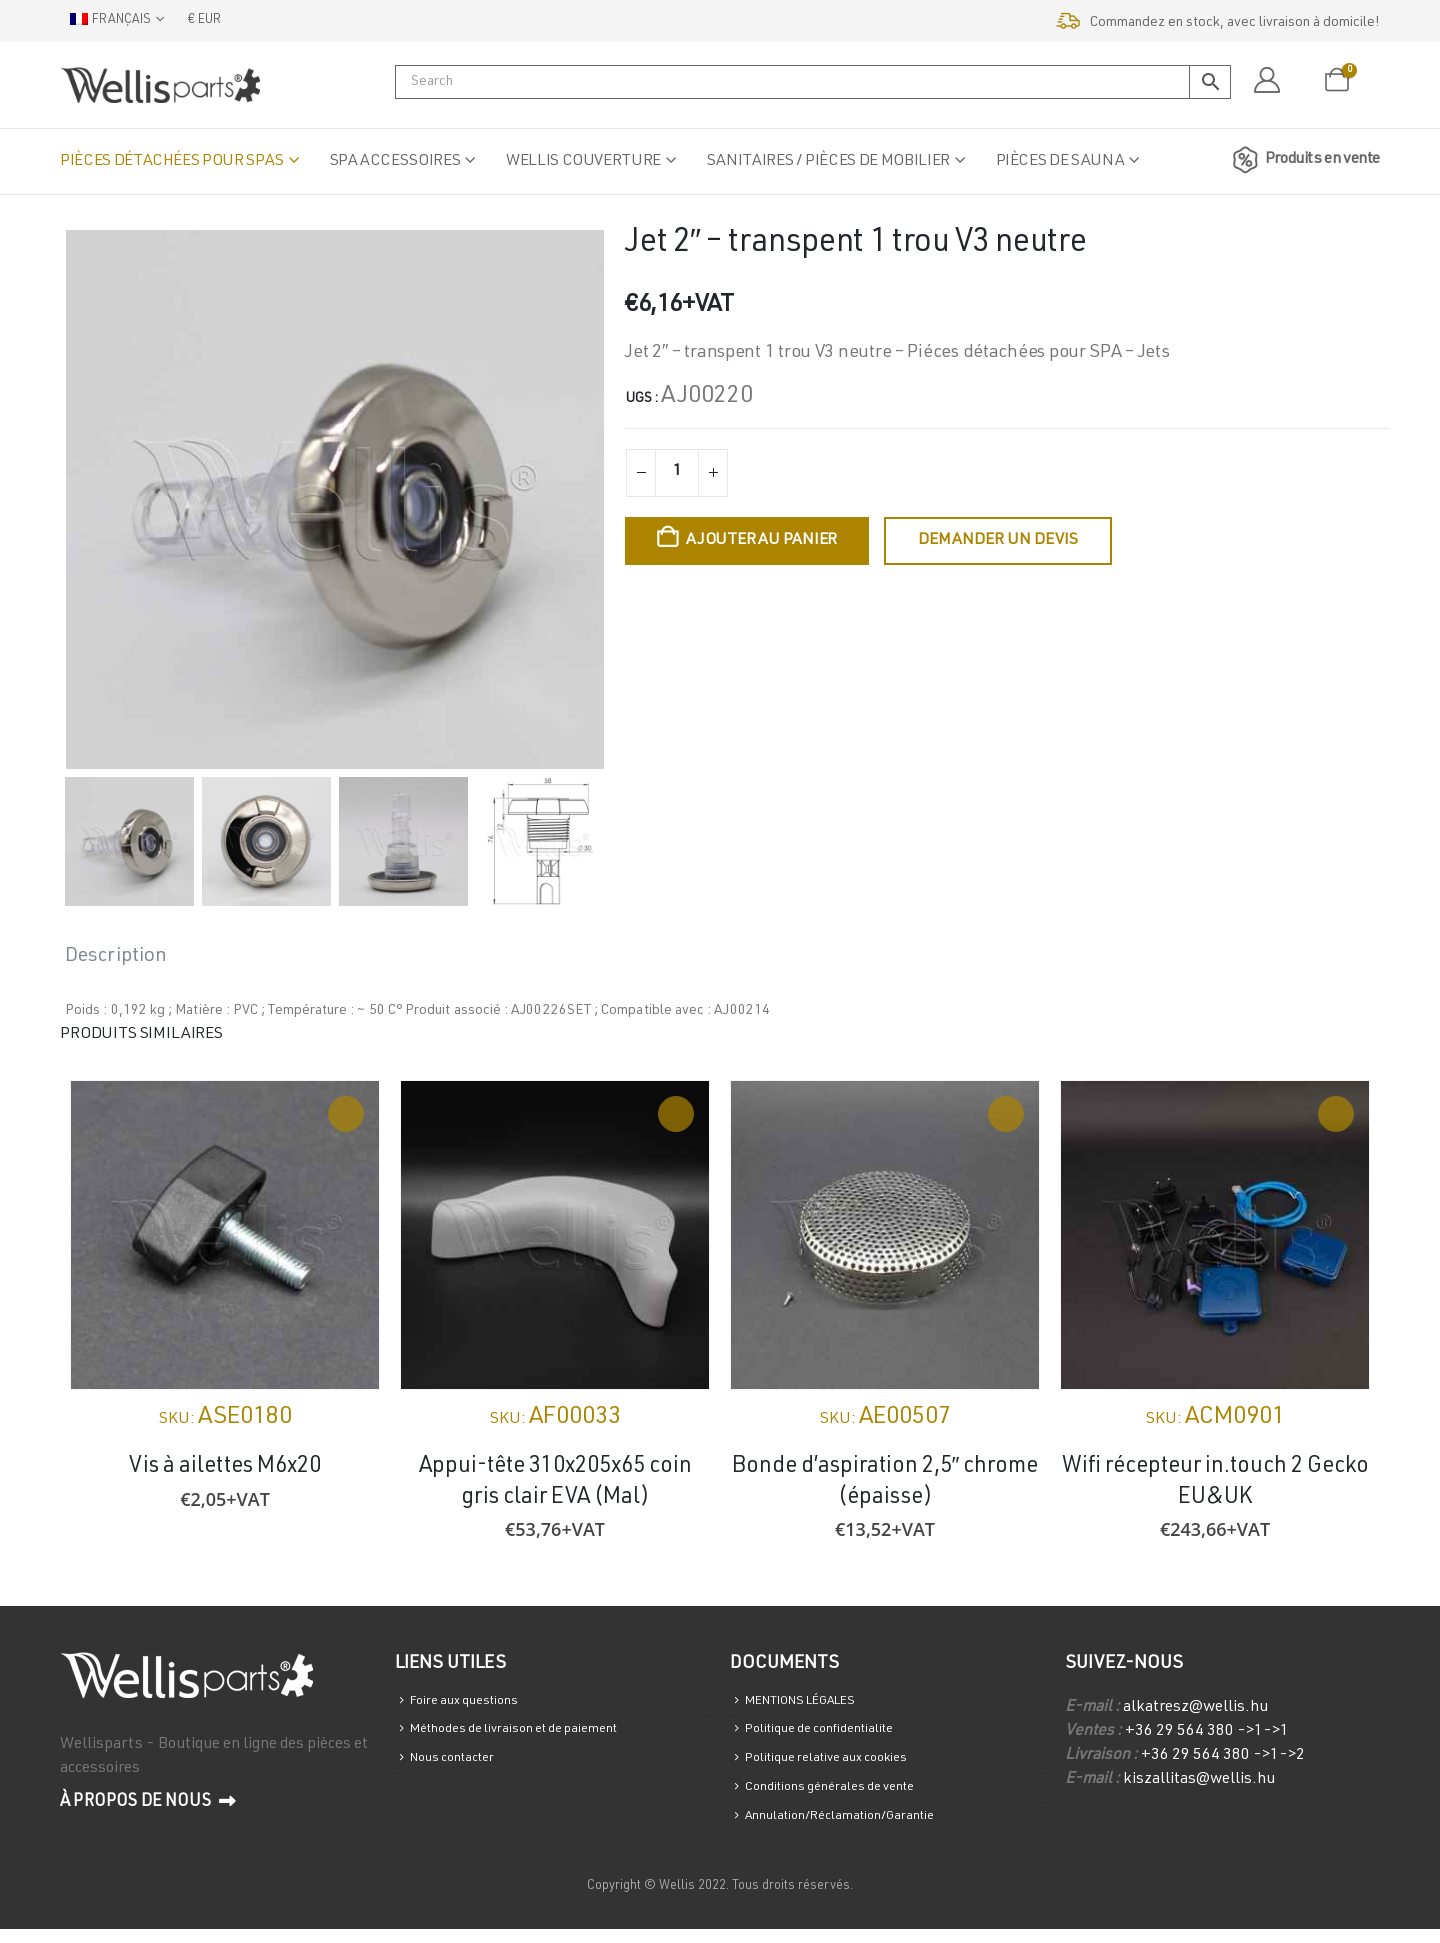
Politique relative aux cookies (838, 1766)
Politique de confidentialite (832, 1734)
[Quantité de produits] (677, 473)
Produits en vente (1303, 160)
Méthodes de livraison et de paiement (530, 1734)
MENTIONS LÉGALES (815, 1702)
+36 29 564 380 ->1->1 (1207, 1732)
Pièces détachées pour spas (172, 162)
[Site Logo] (160, 85)
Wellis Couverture (583, 162)
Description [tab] (116, 957)
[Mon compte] (1266, 81)
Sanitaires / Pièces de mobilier (828, 162)
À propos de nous (148, 1802)
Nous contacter (460, 1766)
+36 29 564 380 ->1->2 (1223, 1756)
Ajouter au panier (761, 541)
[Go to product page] (225, 1235)
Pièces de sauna (1060, 162)
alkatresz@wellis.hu (1195, 1708)
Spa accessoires (395, 162)
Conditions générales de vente (842, 1797)
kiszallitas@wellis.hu (1199, 1780)
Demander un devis (998, 541)
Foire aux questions (472, 1702)
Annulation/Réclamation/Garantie (854, 1829)
